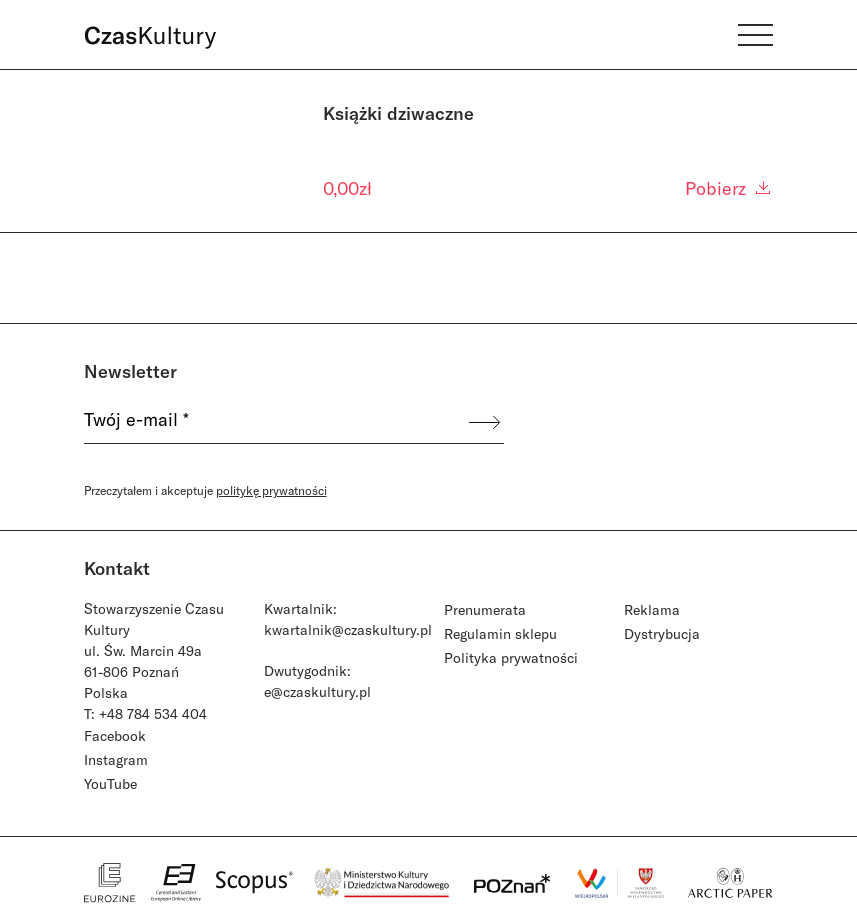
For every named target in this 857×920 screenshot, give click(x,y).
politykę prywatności (271, 490)
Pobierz (729, 188)
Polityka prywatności (511, 657)
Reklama (652, 609)
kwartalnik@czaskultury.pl (348, 629)
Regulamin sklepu (500, 633)
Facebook (115, 735)
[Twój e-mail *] (275, 422)
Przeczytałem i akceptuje (205, 490)
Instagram (116, 759)
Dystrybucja (662, 633)
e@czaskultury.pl (317, 691)
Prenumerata (485, 609)
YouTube (110, 783)
